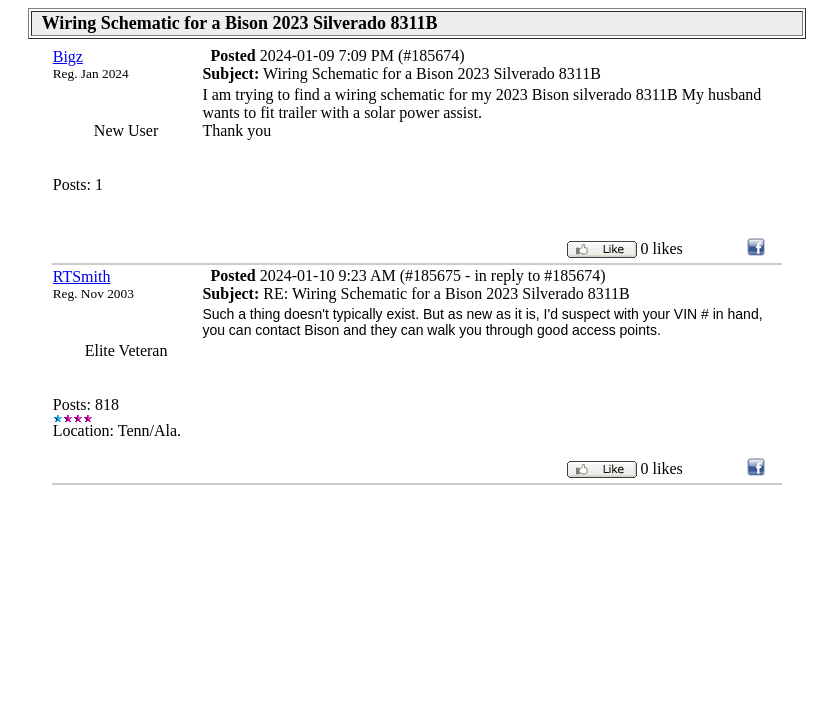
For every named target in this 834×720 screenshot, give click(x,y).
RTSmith (82, 276)
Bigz (68, 56)
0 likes (662, 248)
